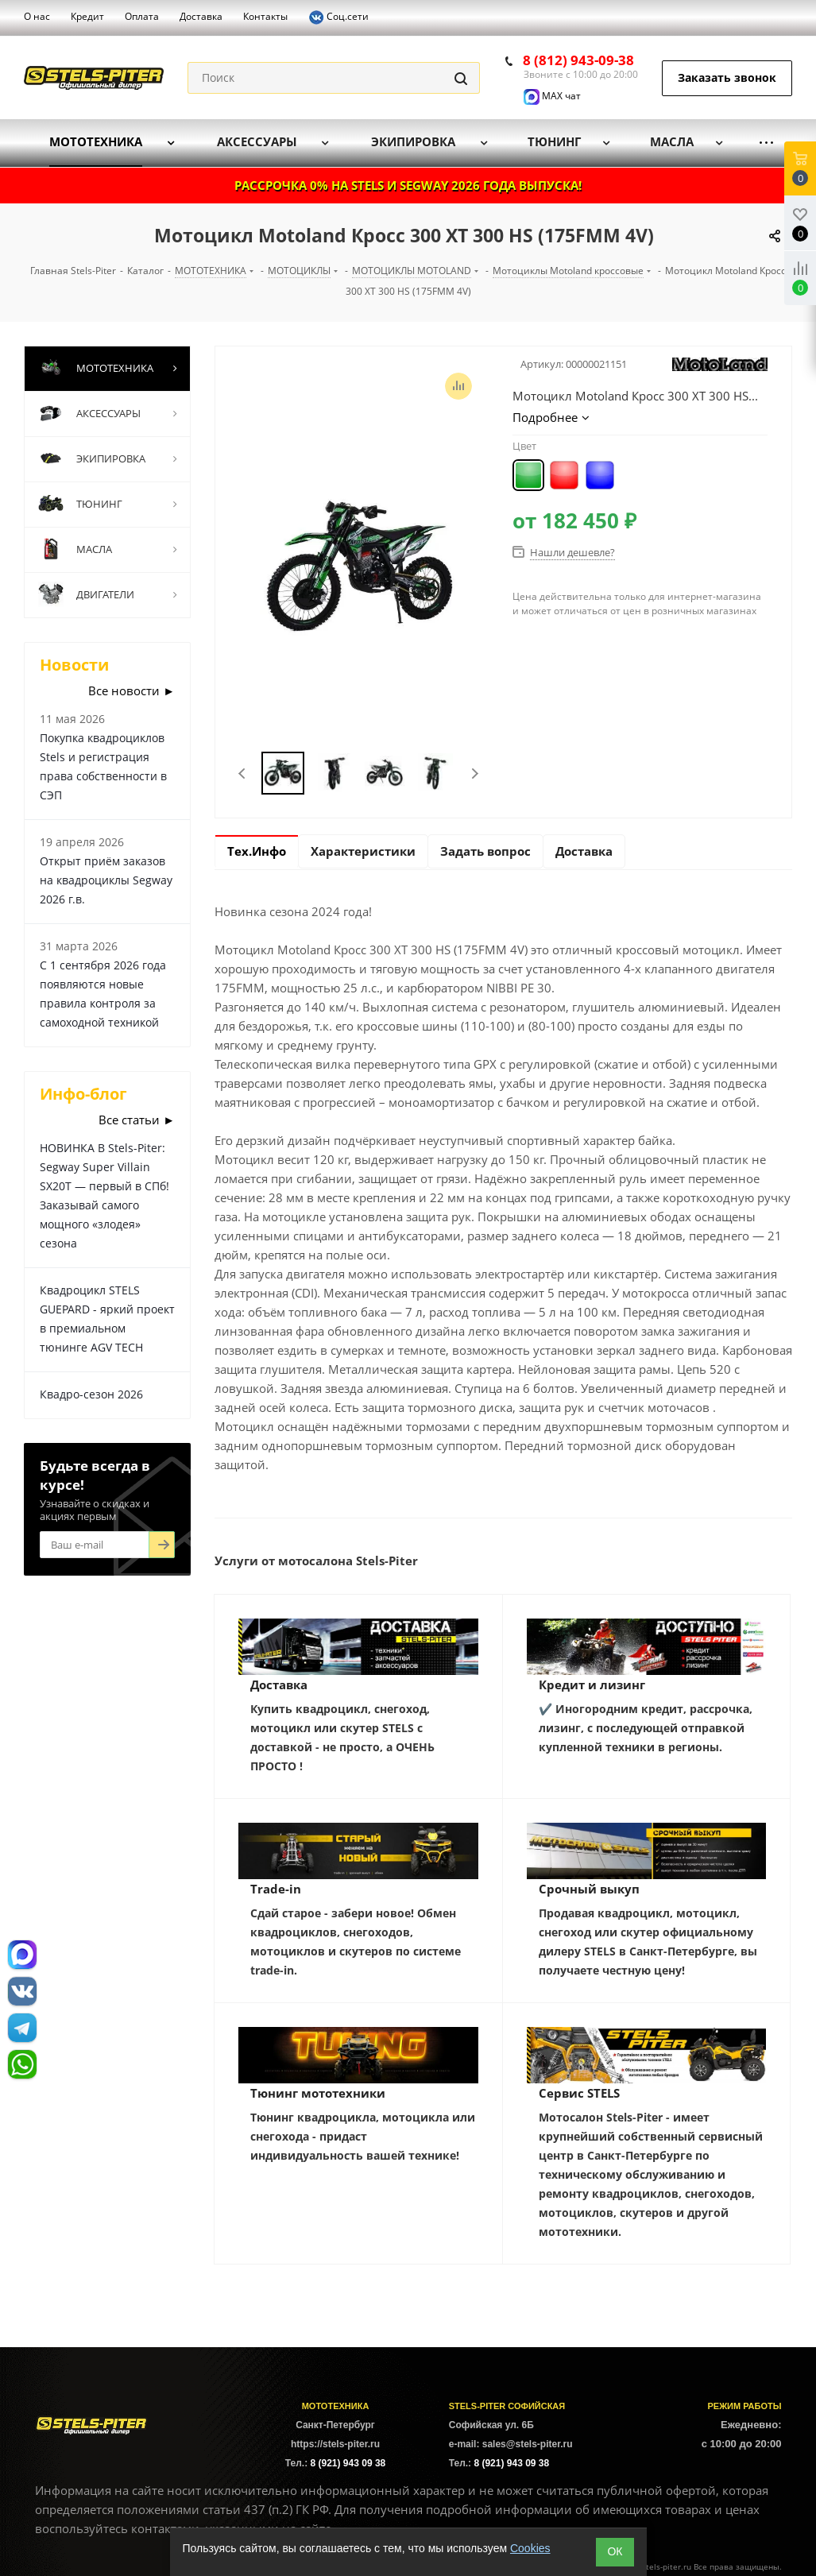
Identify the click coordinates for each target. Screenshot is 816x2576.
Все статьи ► (137, 1119)
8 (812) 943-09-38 (578, 60)
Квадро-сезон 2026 (91, 1394)
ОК (614, 2551)
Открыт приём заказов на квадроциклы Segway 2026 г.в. (106, 880)
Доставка (278, 1684)
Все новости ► (131, 690)
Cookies (530, 2548)
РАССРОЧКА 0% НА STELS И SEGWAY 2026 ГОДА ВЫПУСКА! (408, 185)
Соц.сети (338, 17)
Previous (242, 773)
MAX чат (552, 95)
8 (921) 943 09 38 (348, 2463)
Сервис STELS (579, 2093)
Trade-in (275, 1889)
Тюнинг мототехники (317, 2093)
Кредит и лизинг (592, 1684)
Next (474, 773)
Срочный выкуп (589, 1889)
